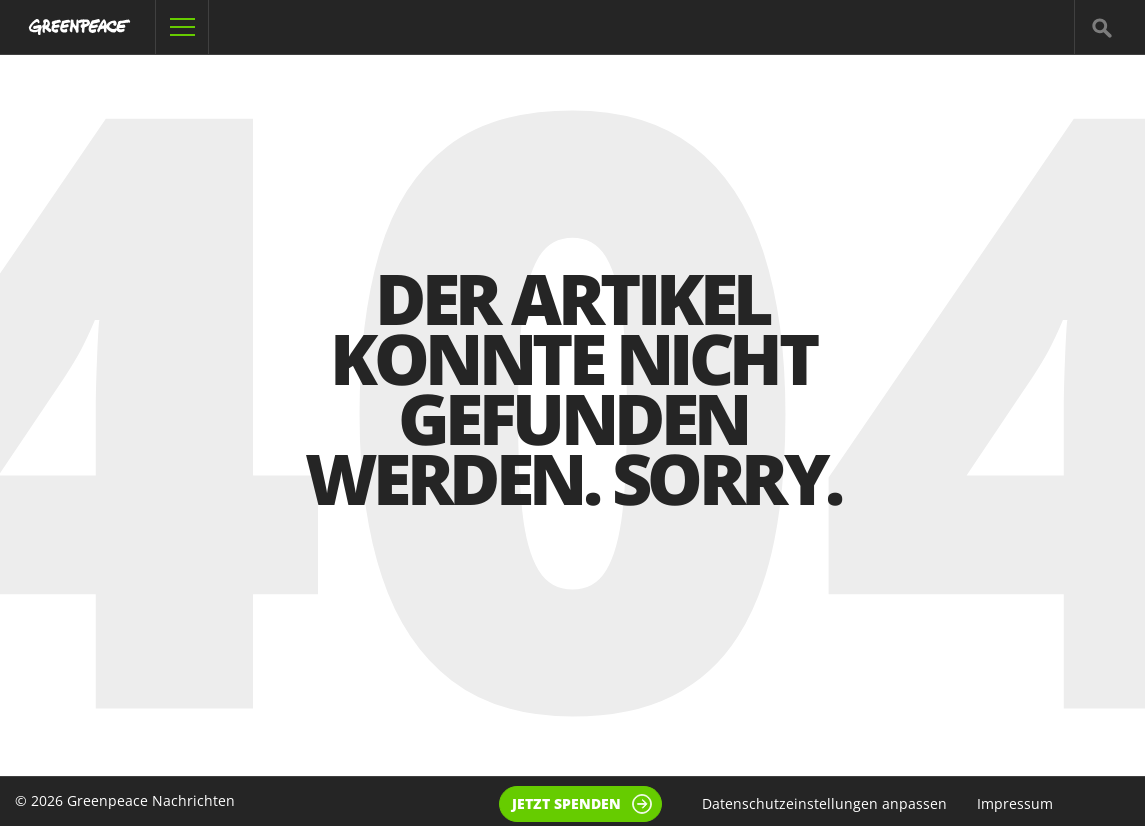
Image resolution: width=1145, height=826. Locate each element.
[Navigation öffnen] (182, 27)
